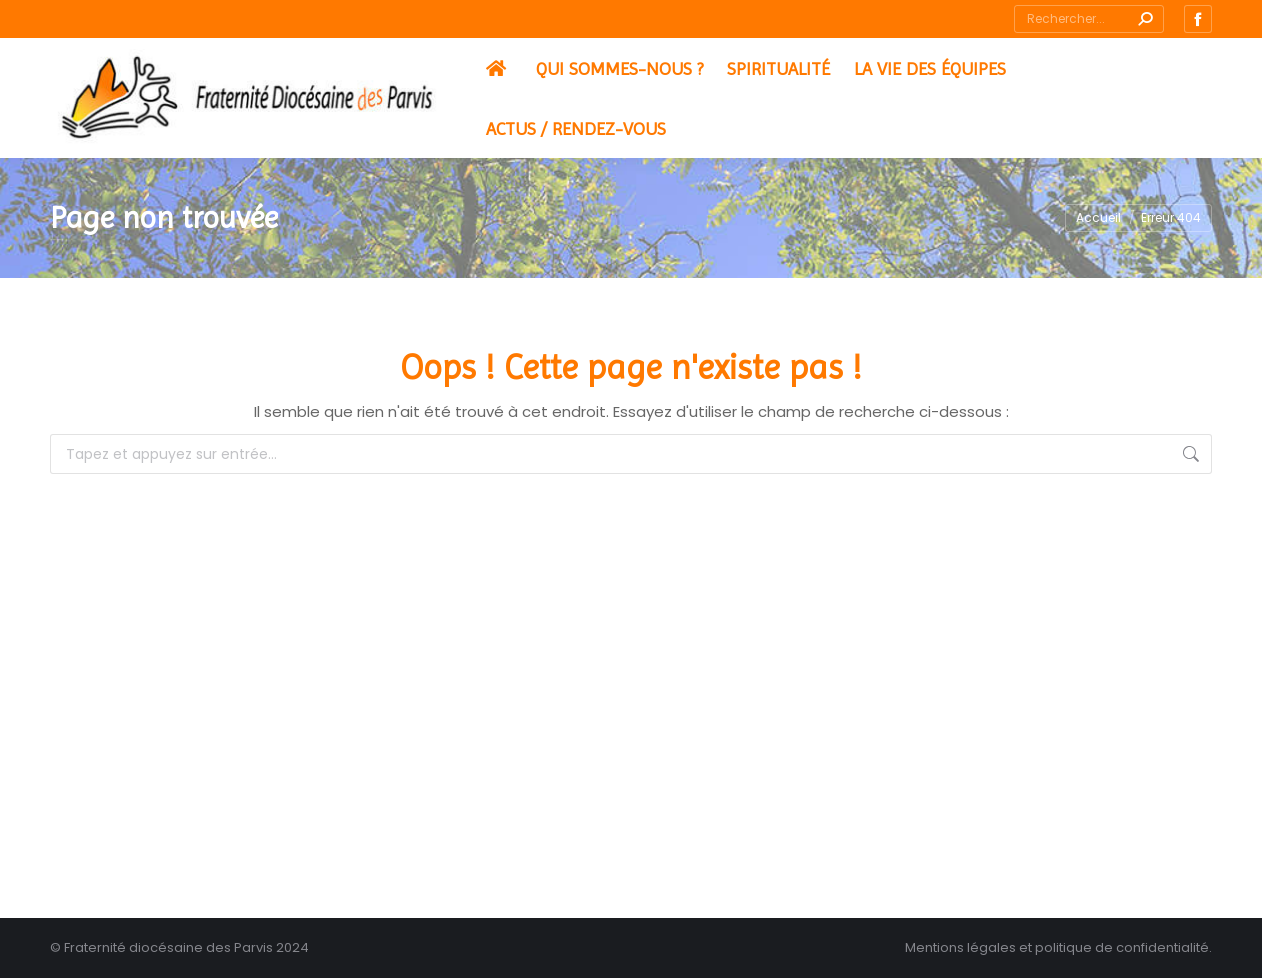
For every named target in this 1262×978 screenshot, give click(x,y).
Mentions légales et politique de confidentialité (1057, 947)
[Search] (1089, 19)
